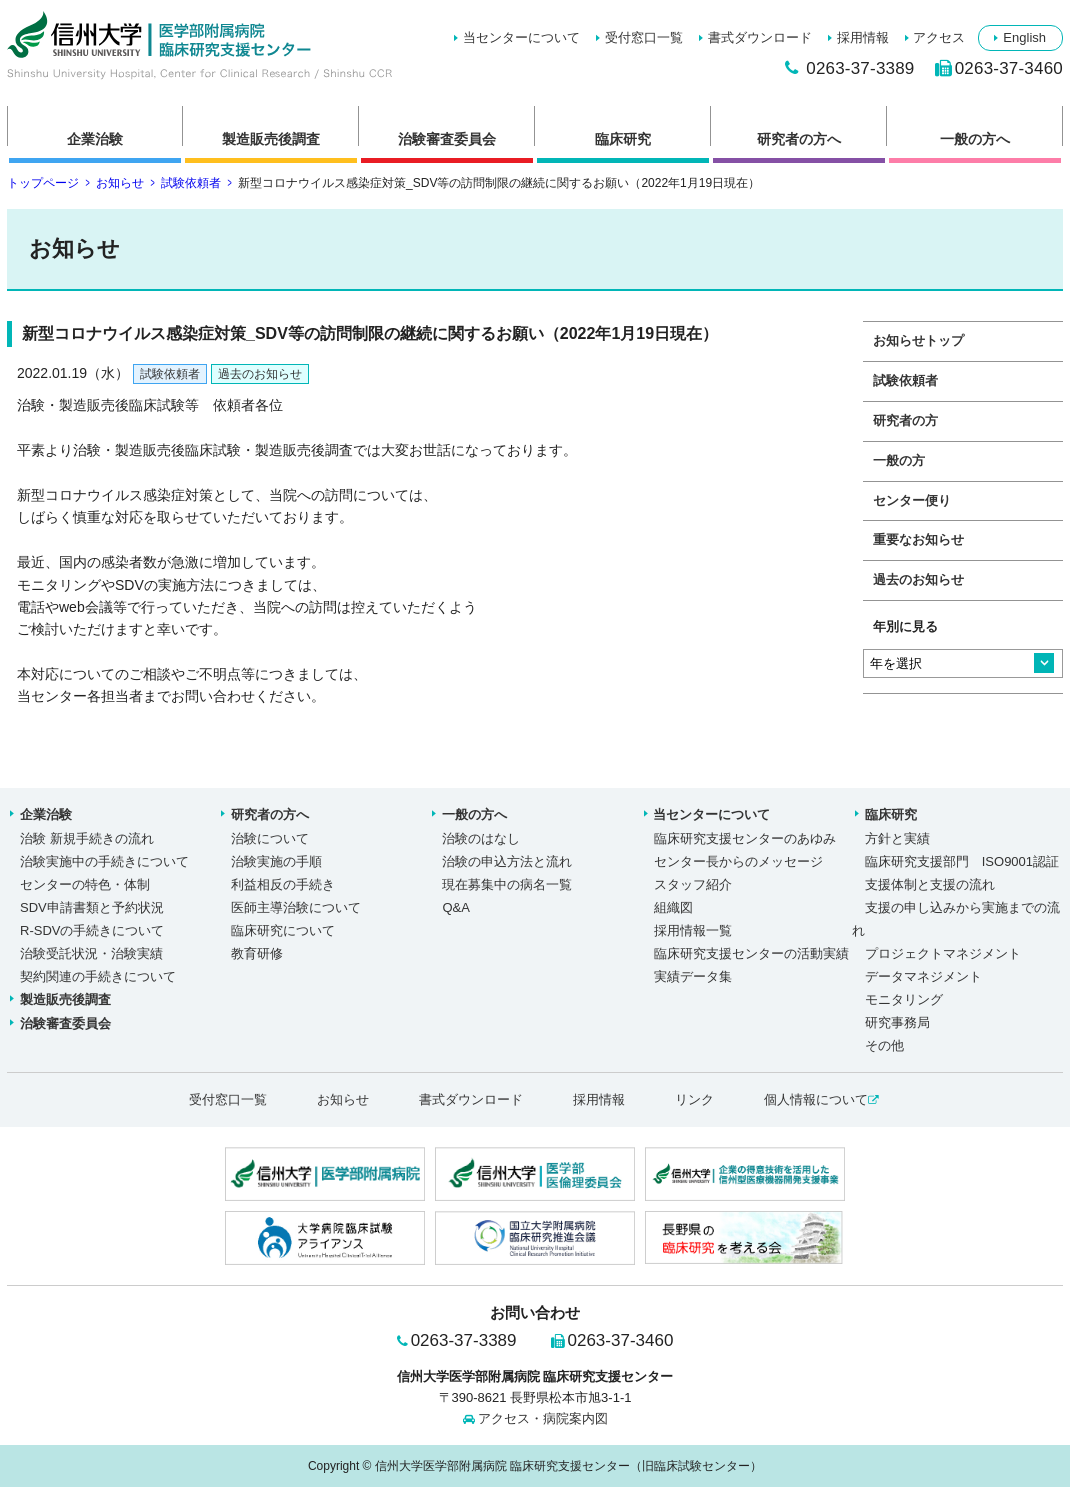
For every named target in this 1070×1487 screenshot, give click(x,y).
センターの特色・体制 (85, 884)
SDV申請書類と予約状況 (92, 907)
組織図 (673, 907)
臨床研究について (283, 930)
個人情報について (821, 1099)
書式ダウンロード (760, 37)
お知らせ (120, 183)
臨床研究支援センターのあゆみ (745, 838)
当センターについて (521, 37)
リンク (694, 1099)
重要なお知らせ (918, 540)
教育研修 (257, 953)
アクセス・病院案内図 (543, 1418)
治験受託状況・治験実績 (91, 953)
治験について (270, 838)
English (1024, 37)
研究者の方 (905, 421)
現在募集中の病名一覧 (507, 884)
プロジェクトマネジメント (943, 953)
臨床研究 (623, 139)
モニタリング (904, 999)
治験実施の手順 (276, 861)
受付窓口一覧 (644, 37)
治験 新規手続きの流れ (87, 838)
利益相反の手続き (283, 884)
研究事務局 (897, 1022)
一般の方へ (975, 139)
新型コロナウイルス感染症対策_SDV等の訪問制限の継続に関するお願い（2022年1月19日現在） (199, 45)
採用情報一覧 (693, 930)
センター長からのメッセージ (738, 861)
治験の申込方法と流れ (507, 861)
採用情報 (863, 37)
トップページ (43, 183)
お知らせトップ (918, 341)
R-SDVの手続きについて (92, 930)
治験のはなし (481, 838)
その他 (884, 1045)
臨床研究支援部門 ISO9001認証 (962, 861)
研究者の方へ (799, 139)
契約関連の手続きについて (98, 976)
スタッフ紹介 (693, 884)
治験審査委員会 (447, 139)
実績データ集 (693, 976)
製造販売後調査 (271, 139)
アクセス (939, 37)
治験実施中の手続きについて (104, 861)
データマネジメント (923, 976)
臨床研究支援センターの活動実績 (751, 953)
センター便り (912, 501)
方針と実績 (897, 838)
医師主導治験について (296, 907)
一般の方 (899, 461)
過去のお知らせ (260, 374)
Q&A (455, 907)
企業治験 (95, 139)
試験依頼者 (191, 183)
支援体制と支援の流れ (930, 884)
